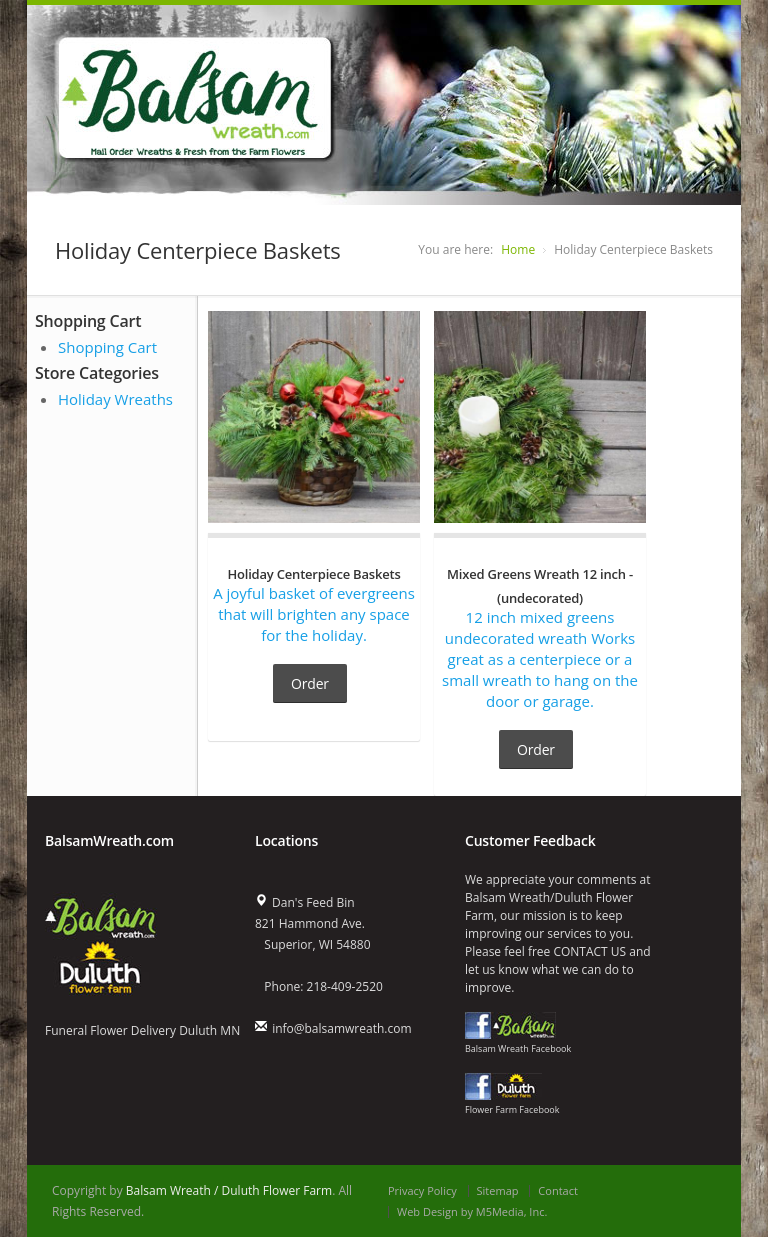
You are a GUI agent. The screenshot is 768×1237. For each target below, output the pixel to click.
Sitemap (498, 1190)
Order (310, 683)
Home (518, 249)
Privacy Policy (422, 1190)
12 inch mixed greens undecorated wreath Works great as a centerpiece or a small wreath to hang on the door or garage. (540, 636)
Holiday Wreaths (115, 399)
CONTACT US (589, 951)
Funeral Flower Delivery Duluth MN (142, 1030)
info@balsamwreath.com (341, 1028)
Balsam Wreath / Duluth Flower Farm (229, 1190)
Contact (558, 1190)
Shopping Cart (107, 347)
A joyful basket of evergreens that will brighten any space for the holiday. (314, 603)
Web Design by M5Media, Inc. (472, 1211)
